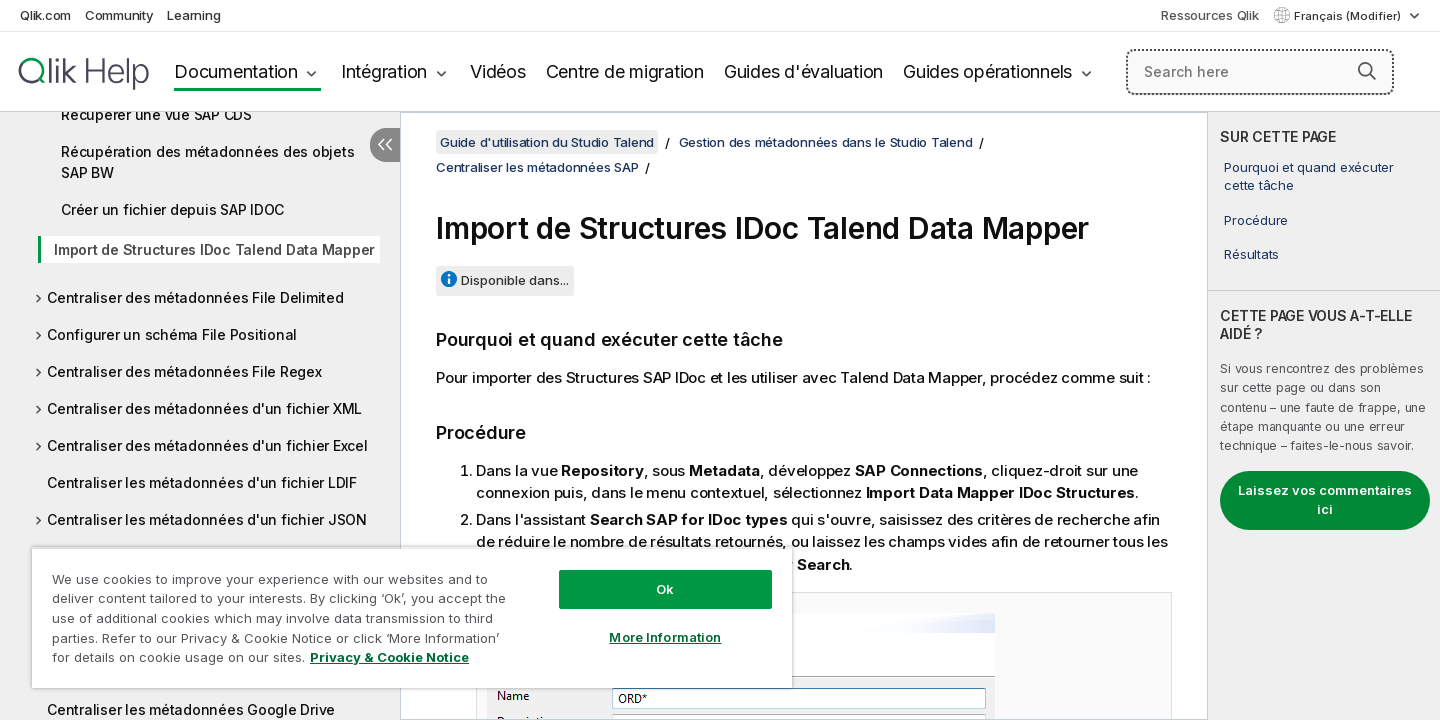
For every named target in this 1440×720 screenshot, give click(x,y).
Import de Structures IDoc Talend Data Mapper (214, 249)
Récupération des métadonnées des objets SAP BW (207, 162)
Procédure (1256, 220)
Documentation (236, 71)
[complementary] (1324, 416)
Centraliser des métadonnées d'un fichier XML (204, 408)
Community (119, 15)
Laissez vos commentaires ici (1325, 500)
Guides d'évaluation (803, 71)
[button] (1367, 71)
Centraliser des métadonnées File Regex (184, 371)
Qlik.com (45, 15)
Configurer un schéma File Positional (172, 334)
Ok (665, 589)
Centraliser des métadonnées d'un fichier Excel (207, 445)
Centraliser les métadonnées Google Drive (191, 709)
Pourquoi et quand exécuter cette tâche (1309, 176)
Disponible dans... (515, 280)
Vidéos (498, 71)
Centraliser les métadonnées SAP (537, 167)
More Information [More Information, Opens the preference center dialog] (665, 637)
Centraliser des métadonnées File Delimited (195, 297)
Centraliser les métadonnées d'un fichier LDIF (202, 482)
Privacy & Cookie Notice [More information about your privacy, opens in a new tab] (389, 657)
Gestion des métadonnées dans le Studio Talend (826, 142)
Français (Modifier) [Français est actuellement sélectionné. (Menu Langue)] (1349, 16)
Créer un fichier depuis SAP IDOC (172, 209)
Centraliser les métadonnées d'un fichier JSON (207, 519)
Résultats (1251, 254)
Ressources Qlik (1209, 15)
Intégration (384, 71)
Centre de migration (625, 71)
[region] (412, 617)
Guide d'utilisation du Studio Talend (547, 142)
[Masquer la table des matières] (385, 145)
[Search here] (1260, 72)
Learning (193, 15)
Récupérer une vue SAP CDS (156, 114)
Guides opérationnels (987, 71)
